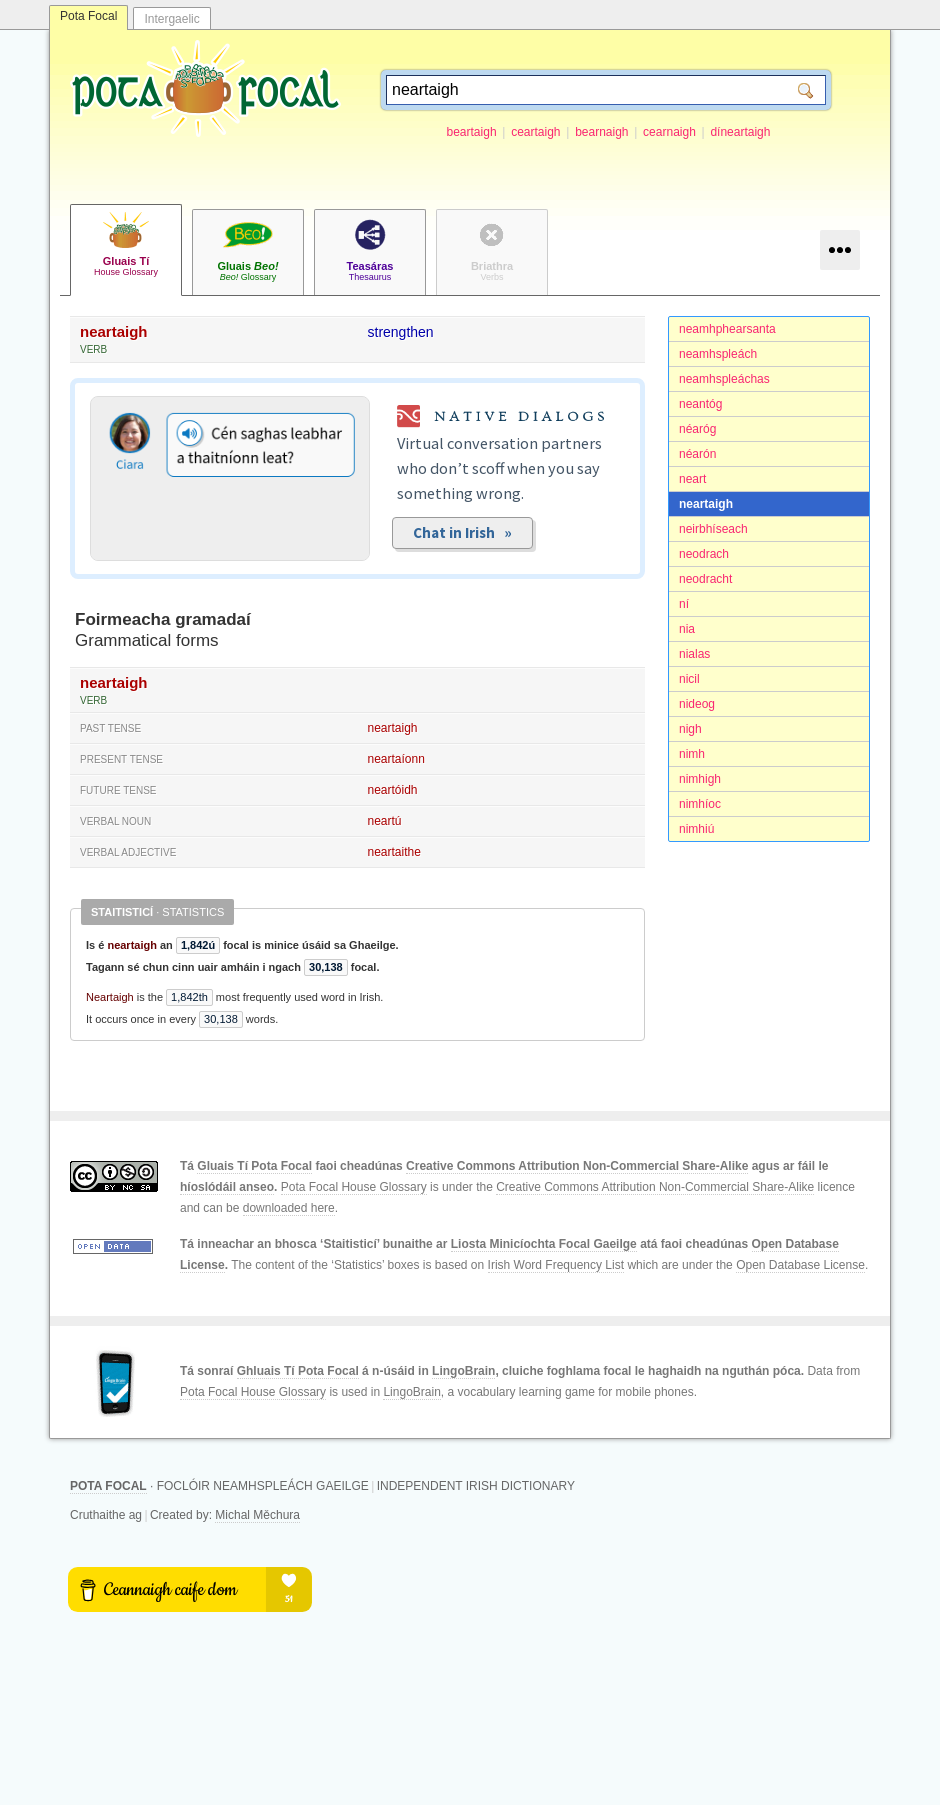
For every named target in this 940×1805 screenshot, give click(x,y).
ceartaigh (535, 132)
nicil (689, 679)
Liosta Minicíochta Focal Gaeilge (544, 1244)
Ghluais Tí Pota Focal (298, 1371)
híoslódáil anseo (227, 1187)
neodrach (704, 554)
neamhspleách (718, 354)
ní (684, 604)
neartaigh (706, 504)
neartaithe (394, 852)
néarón (697, 454)
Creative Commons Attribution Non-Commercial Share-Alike (577, 1166)
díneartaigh (740, 132)
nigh (690, 729)
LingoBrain (463, 1371)
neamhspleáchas (724, 379)
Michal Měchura (257, 1515)
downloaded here (289, 1208)
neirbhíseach (713, 529)
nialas (694, 654)
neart (692, 479)
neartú (385, 821)
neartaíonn (396, 759)
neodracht (705, 579)
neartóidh (393, 790)
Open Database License (800, 1265)
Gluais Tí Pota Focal (254, 1166)
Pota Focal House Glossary (354, 1187)
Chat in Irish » (462, 532)
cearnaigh (669, 132)
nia (687, 629)
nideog (697, 704)
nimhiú (696, 829)
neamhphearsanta (727, 329)
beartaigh (472, 132)
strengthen (401, 332)
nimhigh (700, 779)
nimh (692, 754)
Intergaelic (171, 19)
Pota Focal (88, 16)
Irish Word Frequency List (556, 1265)
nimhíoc (700, 804)
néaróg (697, 429)
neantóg (700, 404)
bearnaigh (601, 132)
